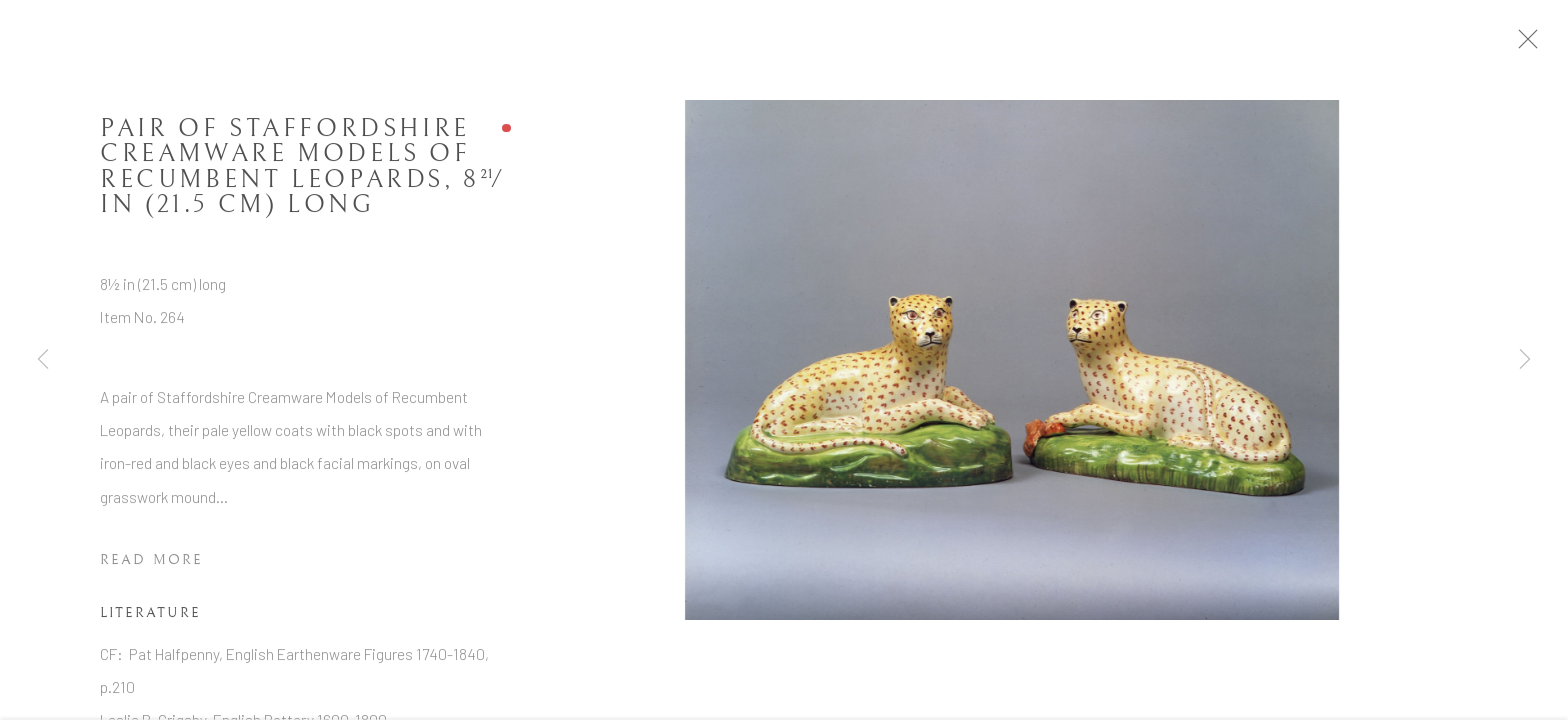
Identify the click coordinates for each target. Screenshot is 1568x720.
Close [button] (1540, 45)
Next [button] (1525, 360)
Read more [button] (151, 566)
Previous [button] (43, 360)
